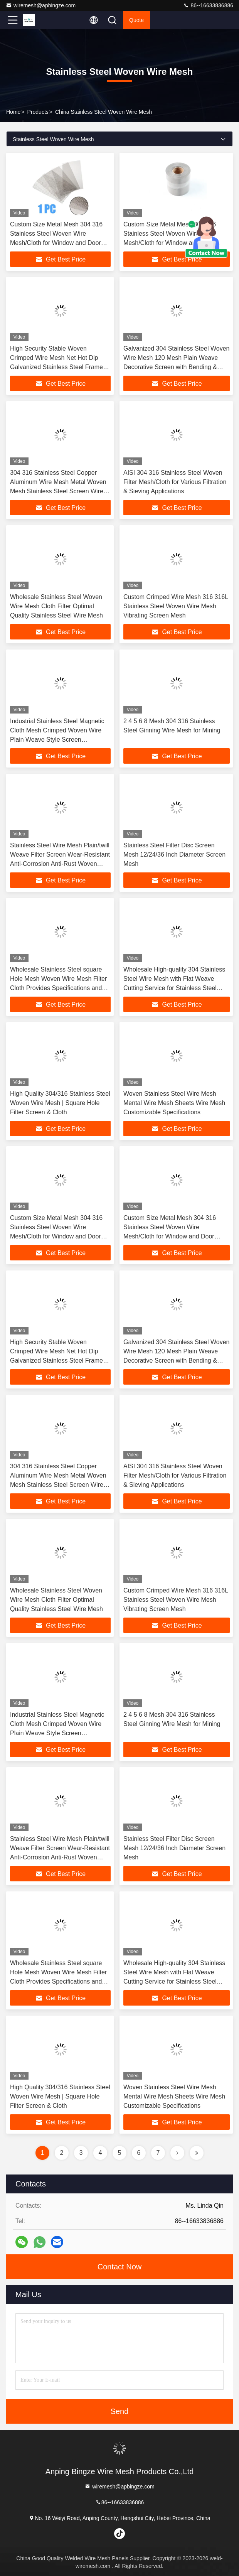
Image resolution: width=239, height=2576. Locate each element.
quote (136, 20)
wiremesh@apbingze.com (41, 5)
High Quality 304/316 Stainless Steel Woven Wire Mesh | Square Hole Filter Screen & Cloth (60, 1102)
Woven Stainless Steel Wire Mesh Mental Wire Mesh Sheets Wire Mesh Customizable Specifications (174, 1102)
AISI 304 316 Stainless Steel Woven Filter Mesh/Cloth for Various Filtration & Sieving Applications (174, 481)
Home (13, 112)
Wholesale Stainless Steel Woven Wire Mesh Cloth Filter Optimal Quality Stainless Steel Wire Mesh (56, 606)
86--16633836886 (208, 5)
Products (38, 112)
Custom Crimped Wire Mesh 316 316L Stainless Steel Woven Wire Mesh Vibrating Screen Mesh (175, 606)
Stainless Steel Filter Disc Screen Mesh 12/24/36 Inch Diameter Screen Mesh (174, 854)
